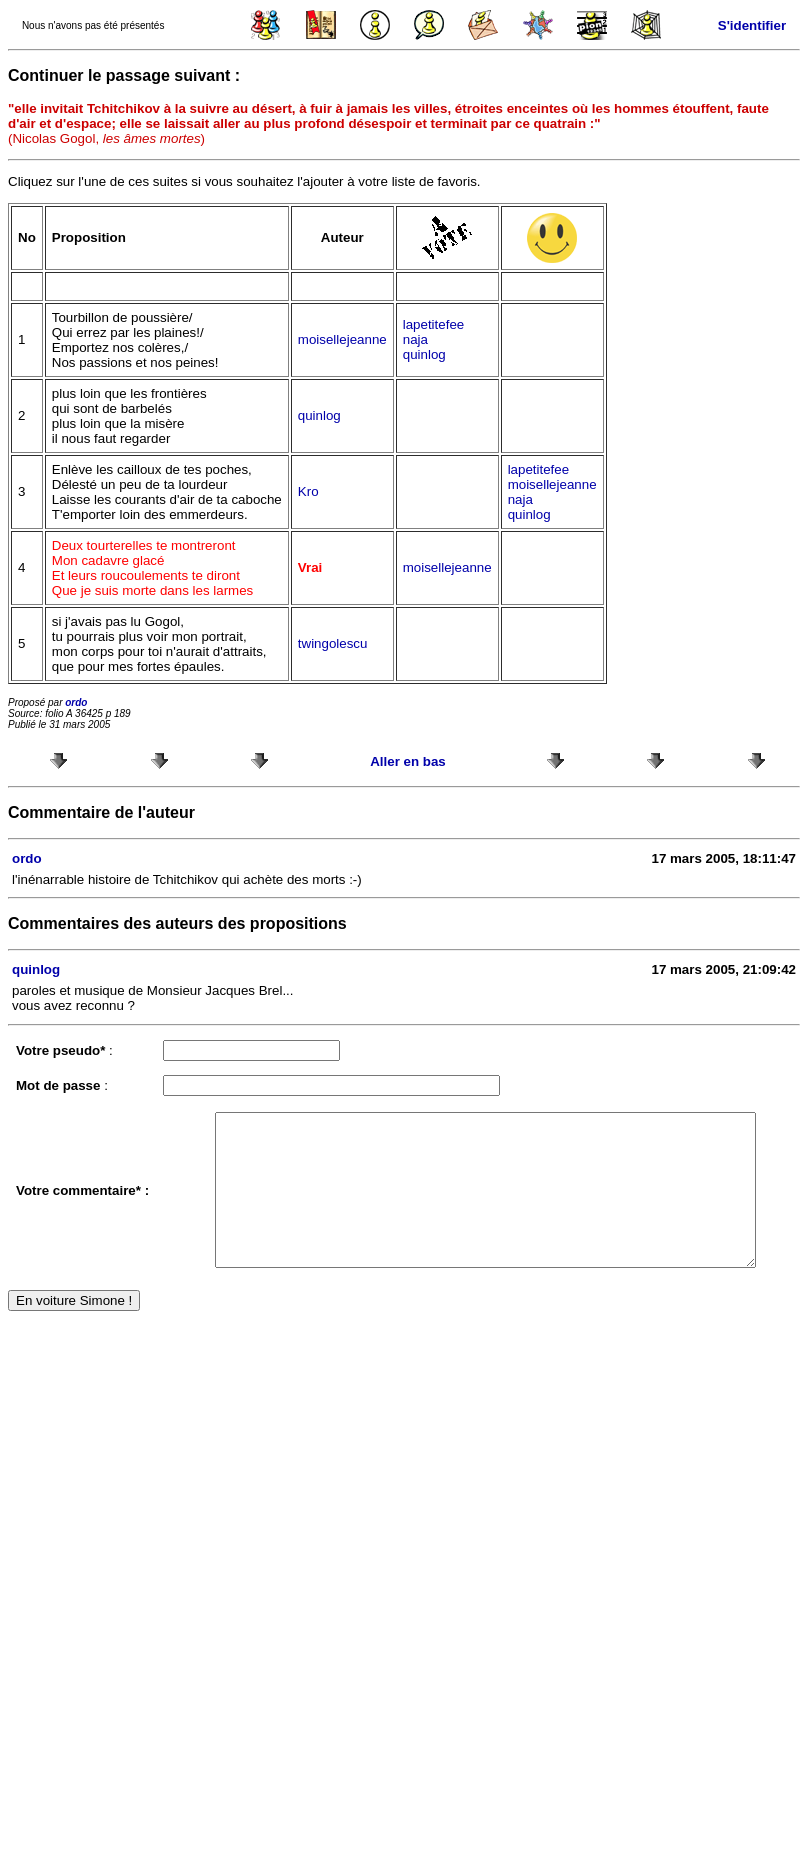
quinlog (424, 354)
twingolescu (333, 643)
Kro (308, 491)
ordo (76, 702)
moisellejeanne (342, 339)
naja (415, 339)
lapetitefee (434, 324)
